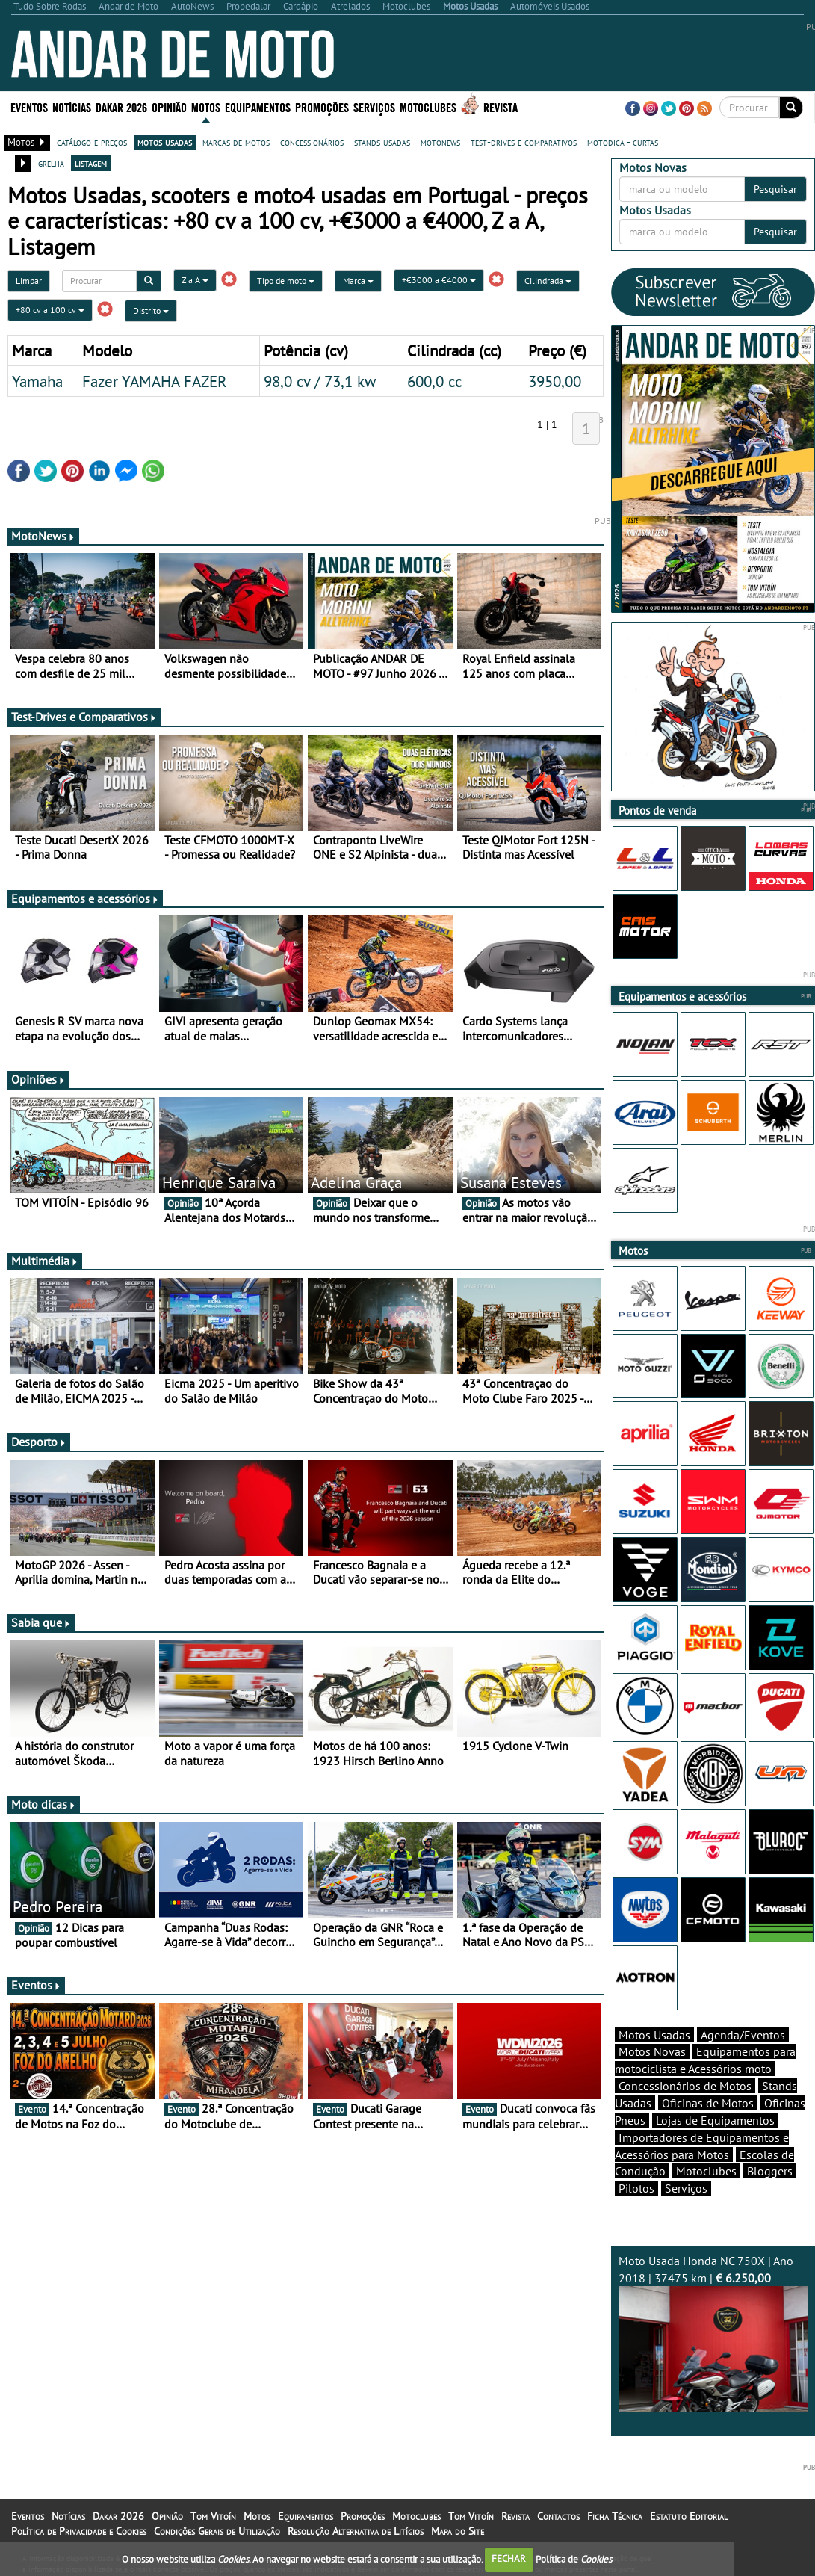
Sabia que (41, 1622)
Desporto (38, 1441)
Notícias (71, 106)
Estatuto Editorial (689, 2516)
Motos (205, 106)
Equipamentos (258, 106)
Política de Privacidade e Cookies (78, 2531)
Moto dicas (43, 1804)
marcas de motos (236, 142)
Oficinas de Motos (708, 2102)
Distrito (151, 310)
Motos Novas (652, 2051)
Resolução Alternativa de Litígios (356, 2531)
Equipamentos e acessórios (85, 898)
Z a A (195, 279)
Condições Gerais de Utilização (217, 2531)
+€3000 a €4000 (439, 279)
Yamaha (37, 381)
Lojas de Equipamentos (715, 2120)
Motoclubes (428, 106)
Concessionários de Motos (685, 2085)
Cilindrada (547, 280)
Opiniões (38, 1079)
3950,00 (554, 381)
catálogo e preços (92, 142)
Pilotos (636, 2188)
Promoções (322, 106)
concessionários (312, 142)
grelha (51, 163)
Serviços (374, 106)
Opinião (169, 106)
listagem (91, 163)
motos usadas (164, 142)
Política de (574, 2558)
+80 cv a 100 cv (50, 309)
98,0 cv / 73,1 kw (320, 381)
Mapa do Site (457, 2531)
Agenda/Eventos (743, 2034)
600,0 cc (434, 381)
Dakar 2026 (121, 106)
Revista (500, 106)
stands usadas (382, 142)
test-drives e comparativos (524, 142)
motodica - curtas (622, 142)
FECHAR (509, 2558)
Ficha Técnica (614, 2516)
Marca (358, 280)
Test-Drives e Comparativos (84, 716)
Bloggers (770, 2170)
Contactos (558, 2516)
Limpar (29, 280)
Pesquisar (775, 189)
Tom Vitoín (213, 2516)
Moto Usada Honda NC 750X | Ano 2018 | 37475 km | (713, 2332)
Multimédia (44, 1260)
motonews (440, 142)
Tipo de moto (285, 280)
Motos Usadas (654, 2034)
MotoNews (43, 535)
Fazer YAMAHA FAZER (154, 381)
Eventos (29, 106)
